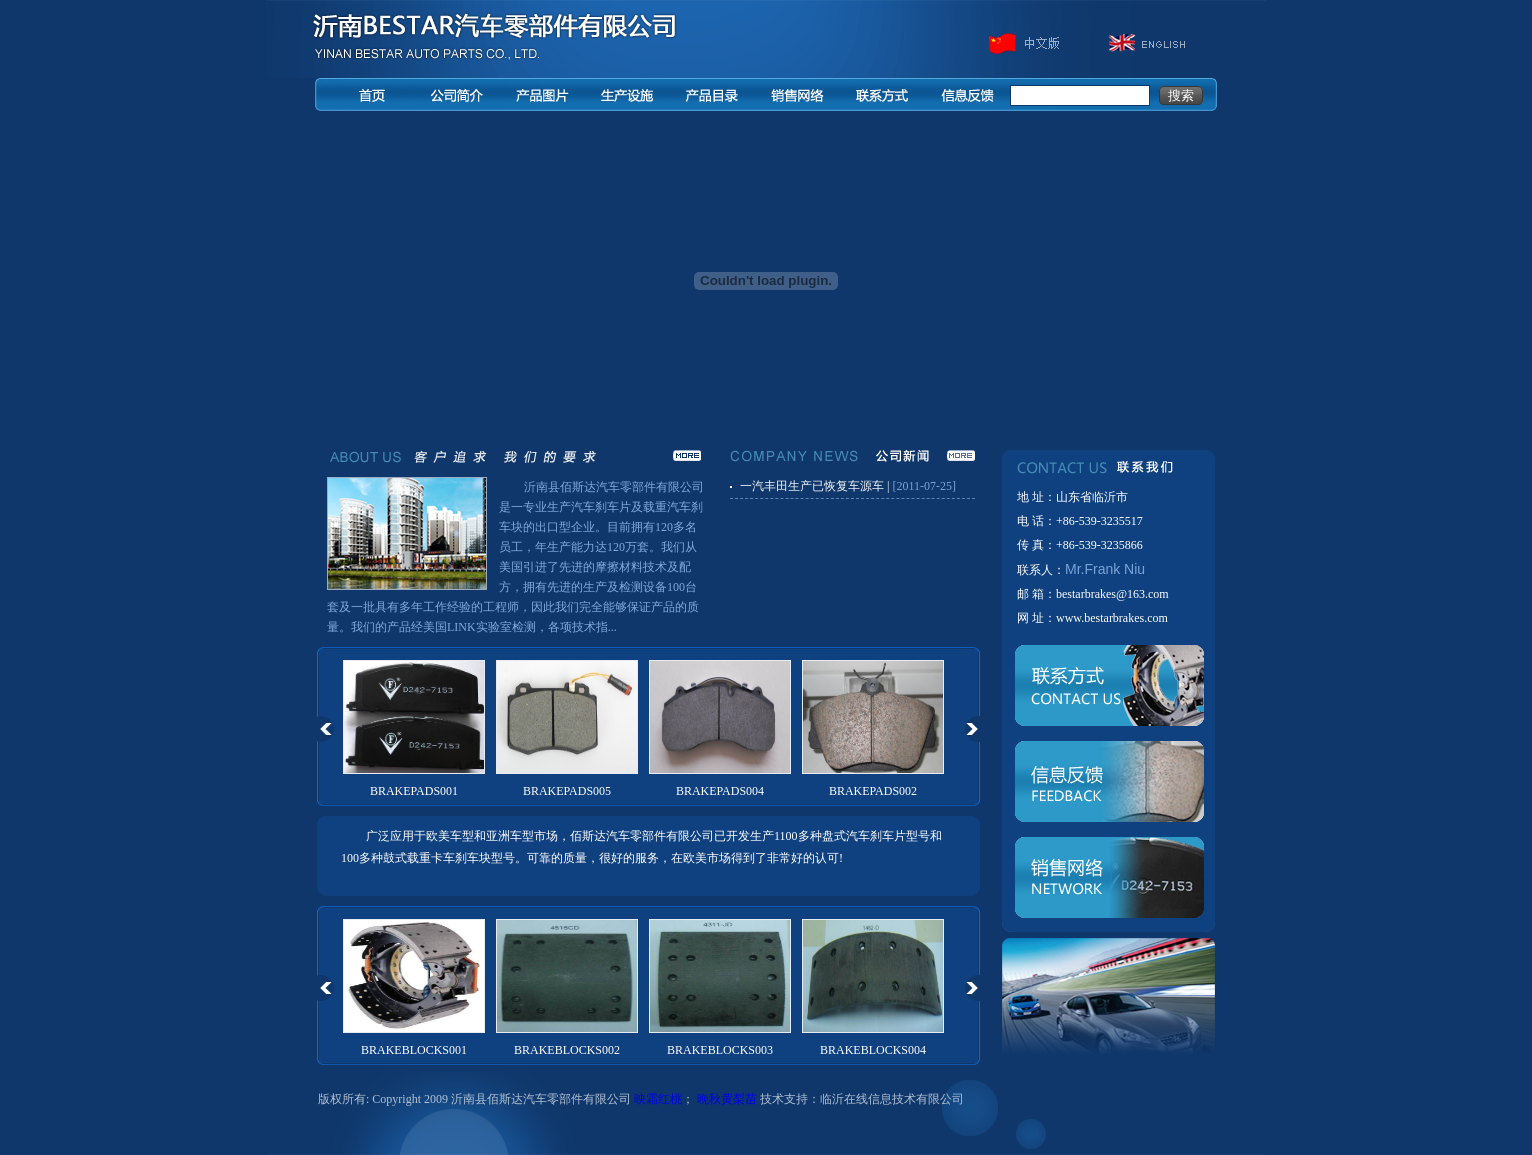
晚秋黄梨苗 (727, 1099)
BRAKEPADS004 (720, 791)
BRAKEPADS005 (567, 791)
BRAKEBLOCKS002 (567, 1050)
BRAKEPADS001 (414, 791)
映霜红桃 (658, 1099)
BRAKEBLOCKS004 (873, 1050)
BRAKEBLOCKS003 (720, 1050)
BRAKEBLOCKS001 (414, 1050)
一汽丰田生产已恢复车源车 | (814, 486)
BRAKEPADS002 (873, 791)
